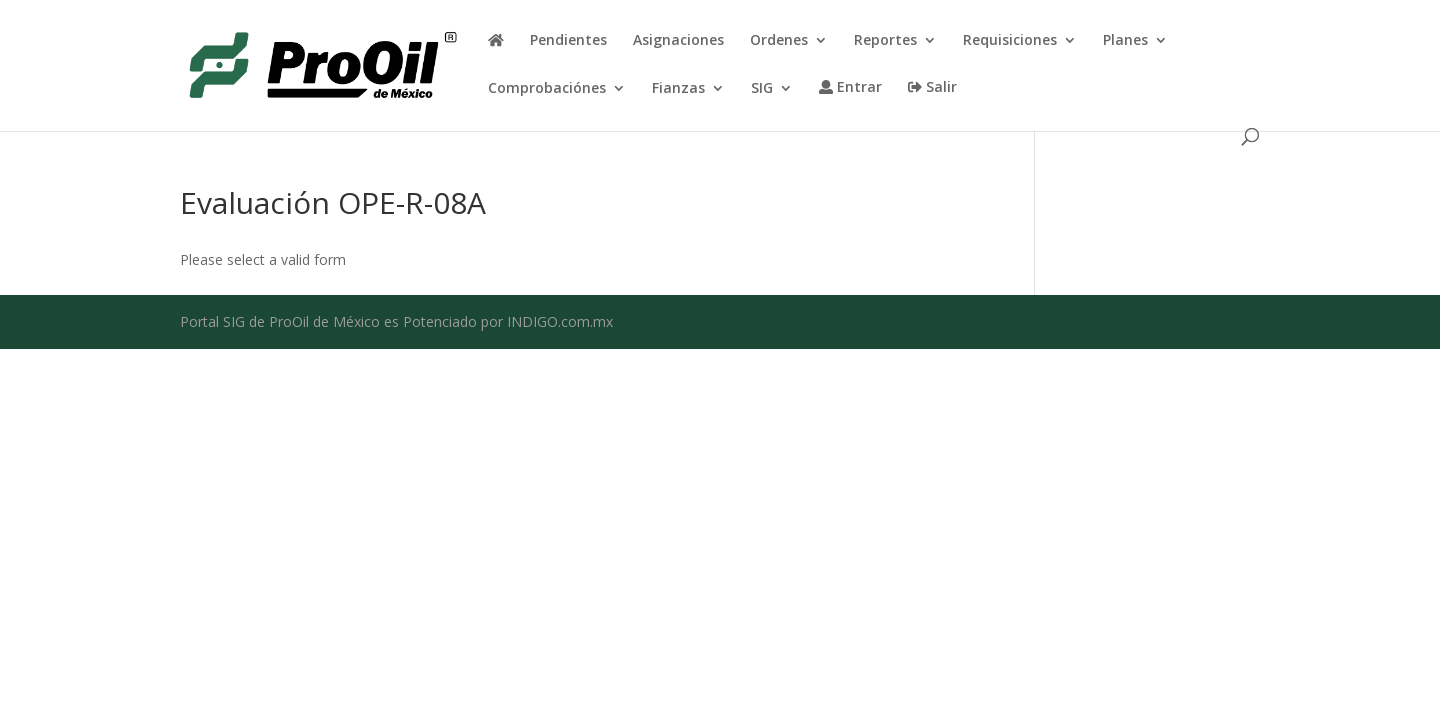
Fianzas (678, 89)
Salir (932, 88)
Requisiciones (1010, 41)
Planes (1125, 41)
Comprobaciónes (547, 89)
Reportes (885, 41)
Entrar (850, 88)
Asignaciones (678, 41)
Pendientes (568, 41)
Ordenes (779, 41)
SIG (762, 89)
